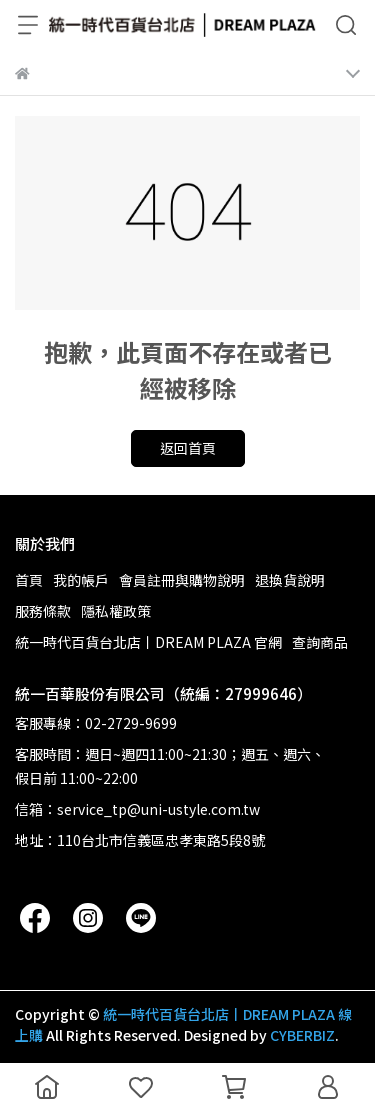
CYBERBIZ (302, 1035)
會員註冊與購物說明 (182, 580)
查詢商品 (320, 642)
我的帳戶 (81, 580)
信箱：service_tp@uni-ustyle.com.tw (137, 809)
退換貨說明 (290, 580)
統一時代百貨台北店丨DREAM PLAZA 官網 (148, 642)
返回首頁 (188, 448)
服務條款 (43, 611)
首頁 (29, 580)
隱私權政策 (116, 611)
